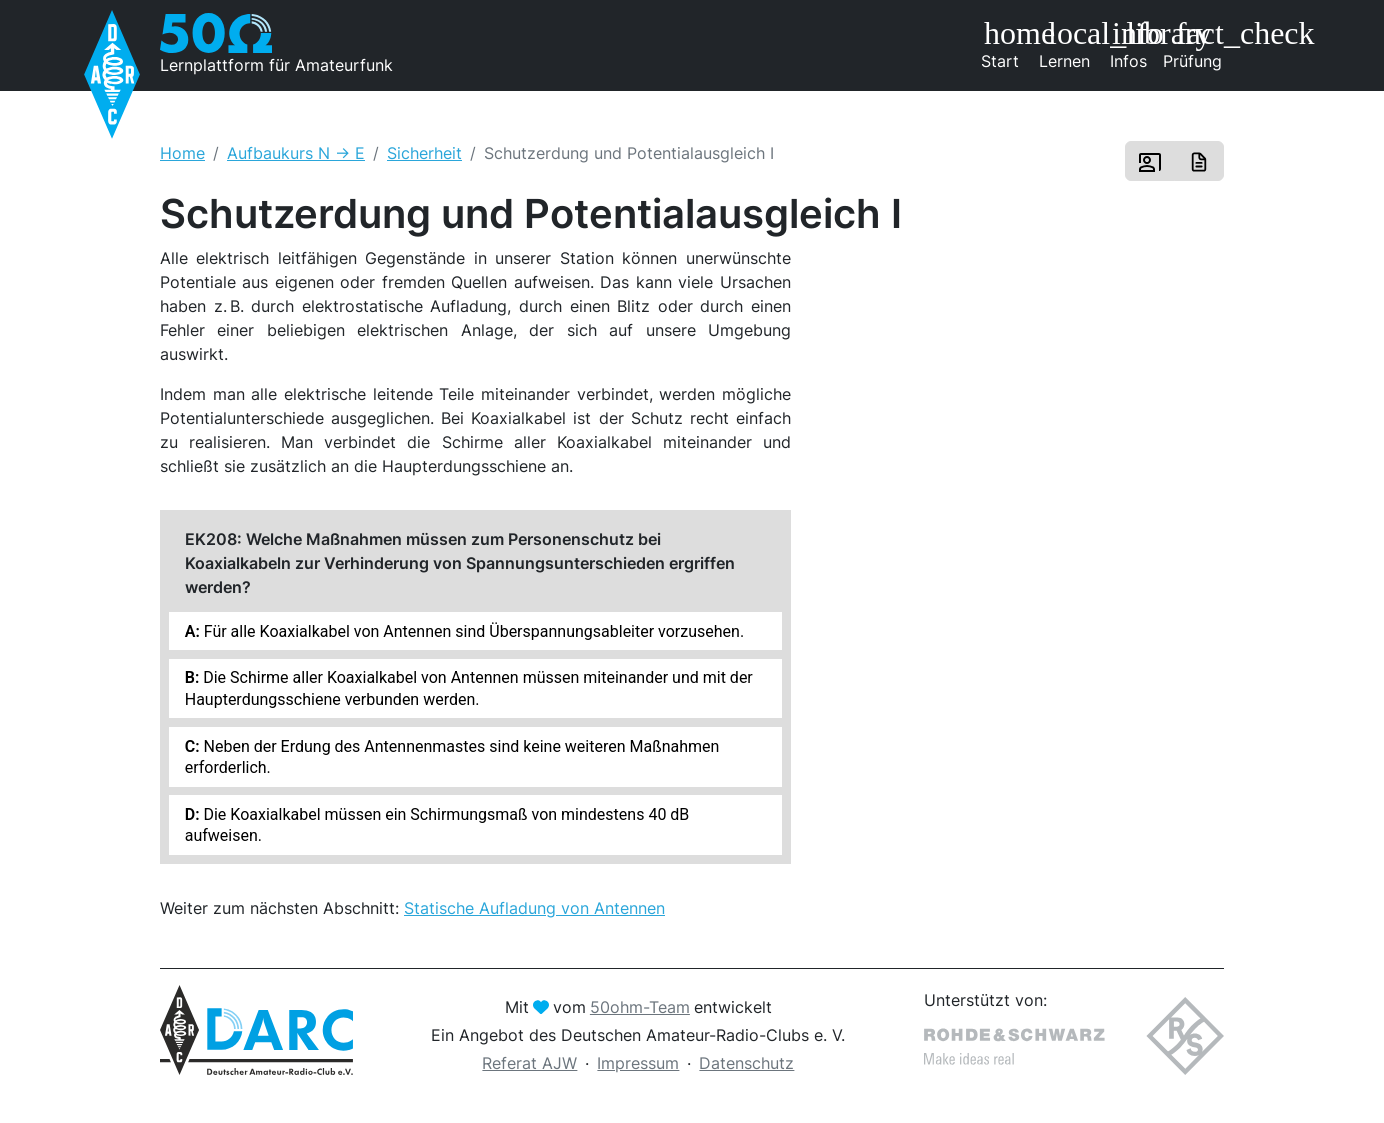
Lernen (1068, 44)
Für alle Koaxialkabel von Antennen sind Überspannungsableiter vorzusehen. (472, 631)
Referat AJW (529, 1063)
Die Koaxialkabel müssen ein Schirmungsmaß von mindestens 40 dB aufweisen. (437, 825)
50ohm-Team (640, 1007)
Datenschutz (746, 1063)
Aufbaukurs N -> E (296, 153)
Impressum (638, 1063)
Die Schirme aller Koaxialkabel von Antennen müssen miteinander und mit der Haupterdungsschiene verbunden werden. (469, 688)
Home (182, 153)
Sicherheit (424, 153)
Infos (1135, 44)
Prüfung (1194, 44)
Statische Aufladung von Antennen (534, 908)
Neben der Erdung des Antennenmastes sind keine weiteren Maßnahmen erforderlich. (452, 757)
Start (1006, 44)
